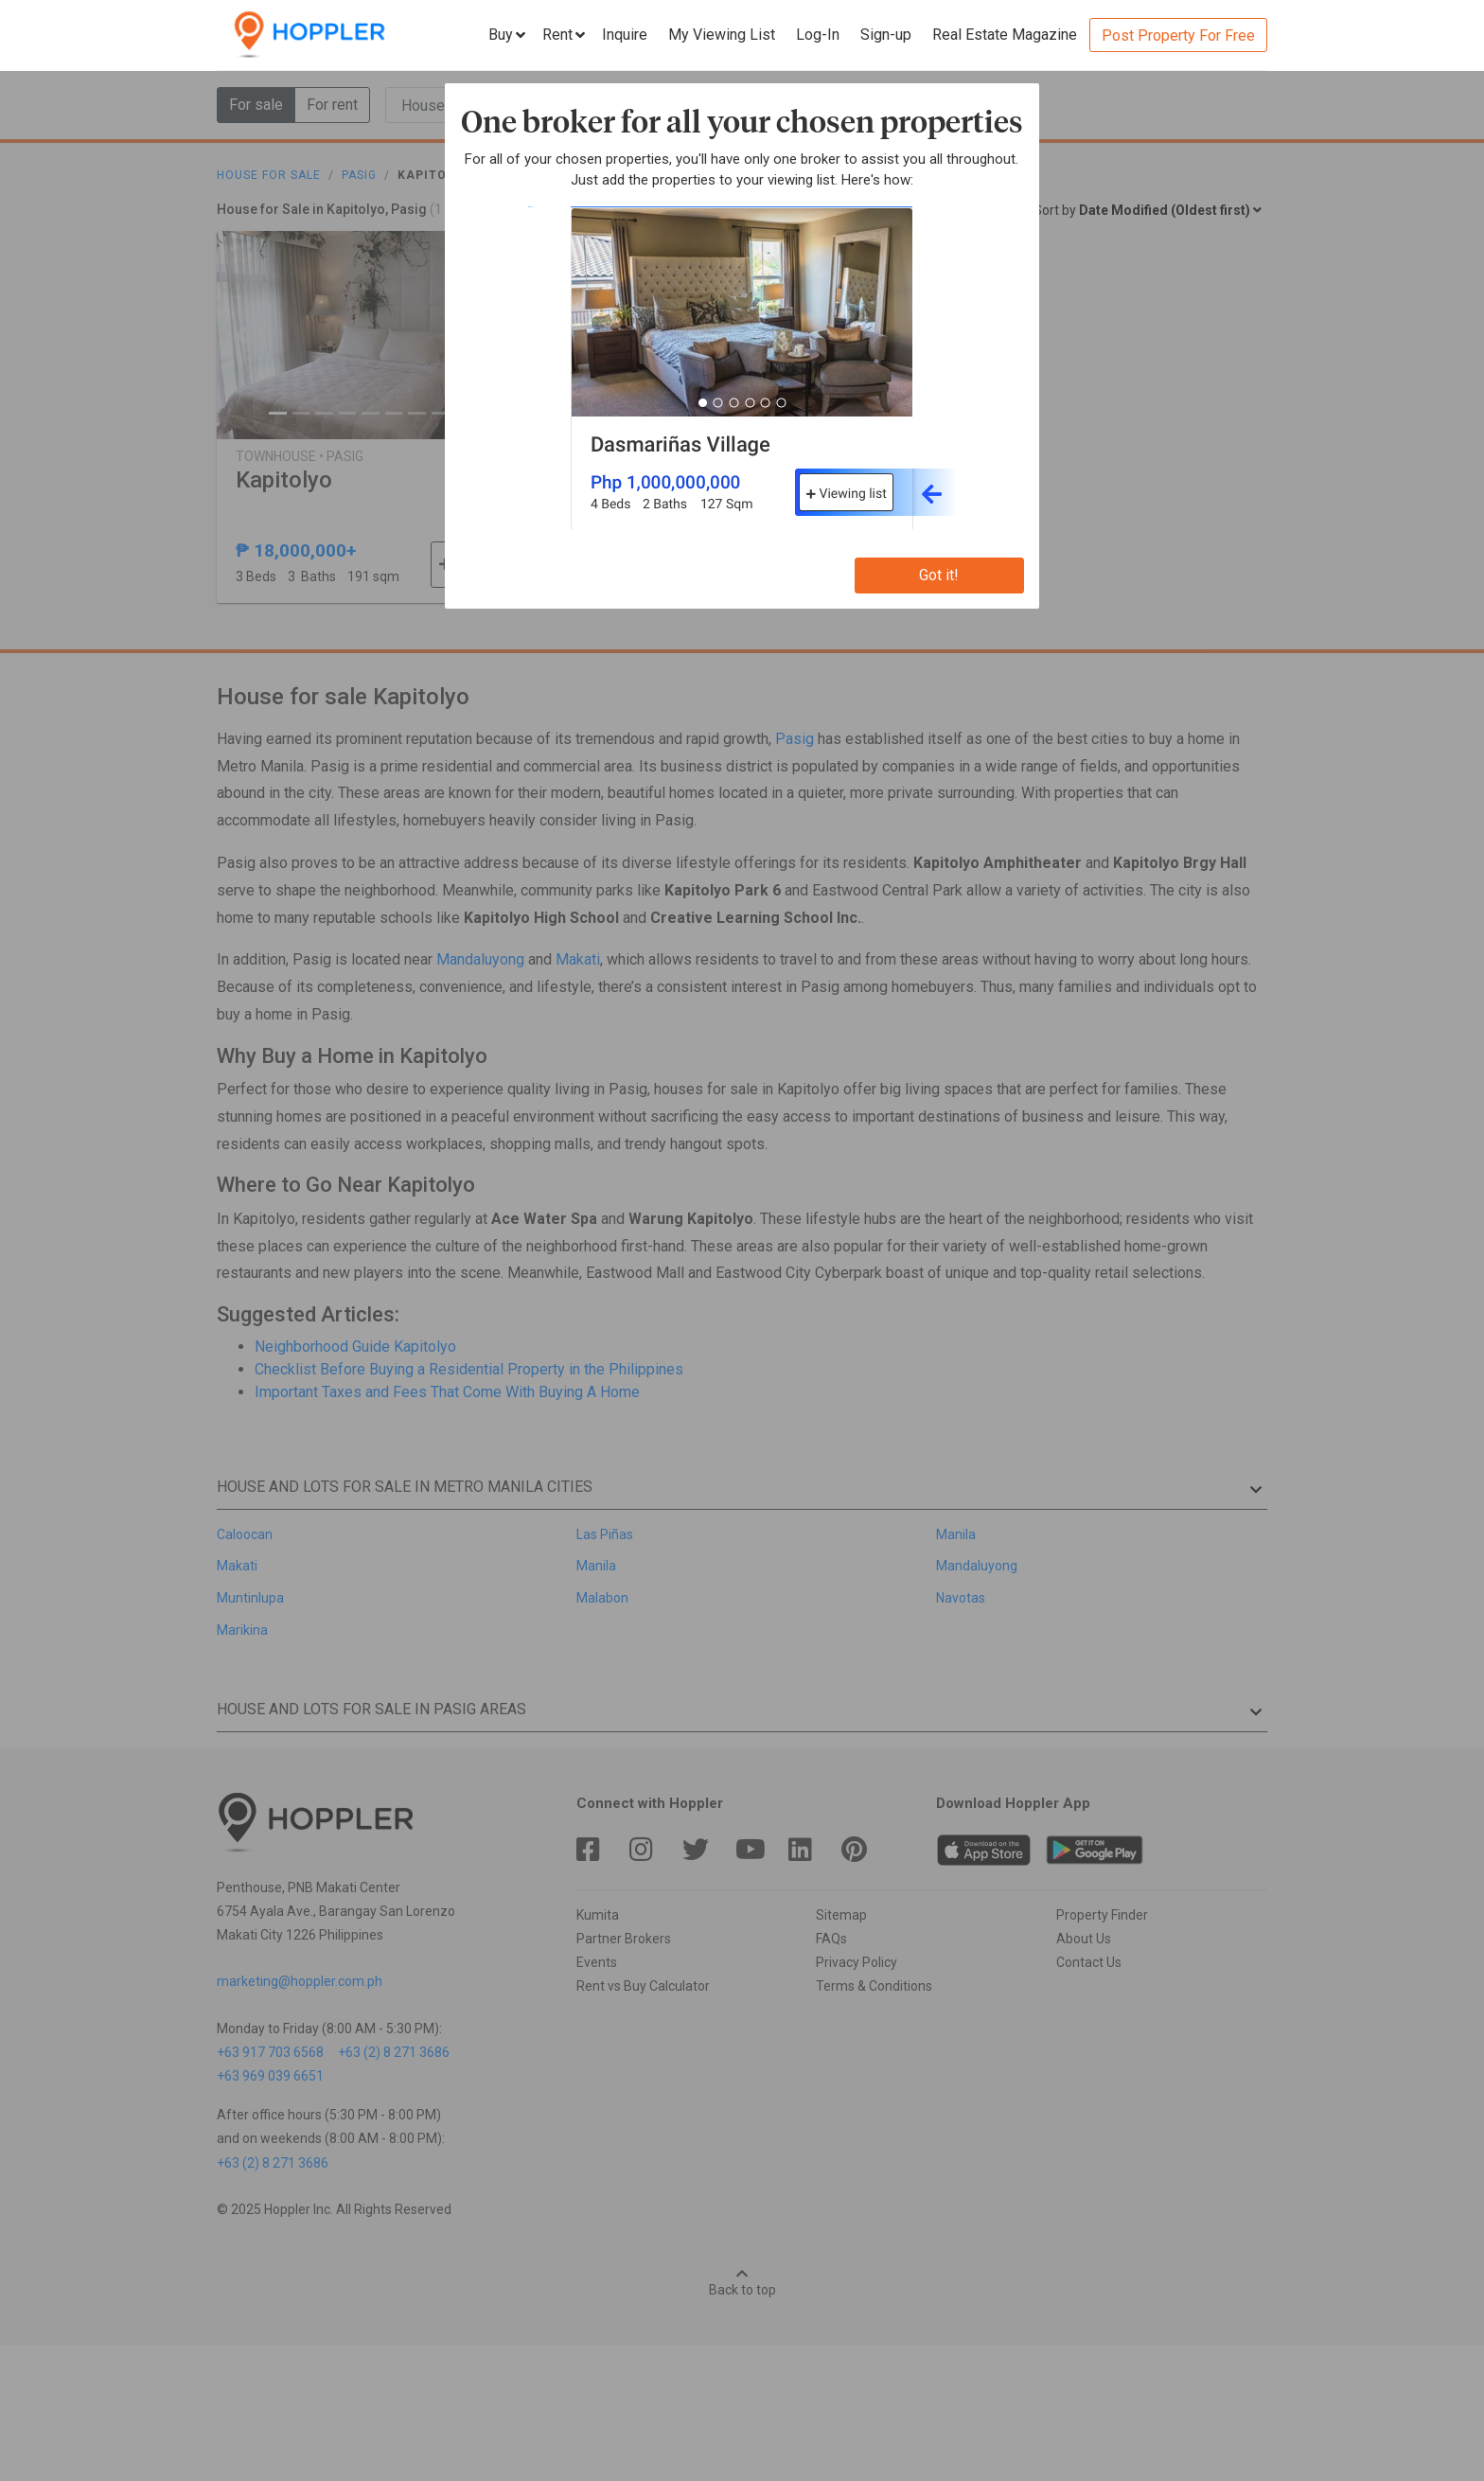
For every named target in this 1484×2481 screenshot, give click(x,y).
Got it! (939, 575)
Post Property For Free (1178, 35)
